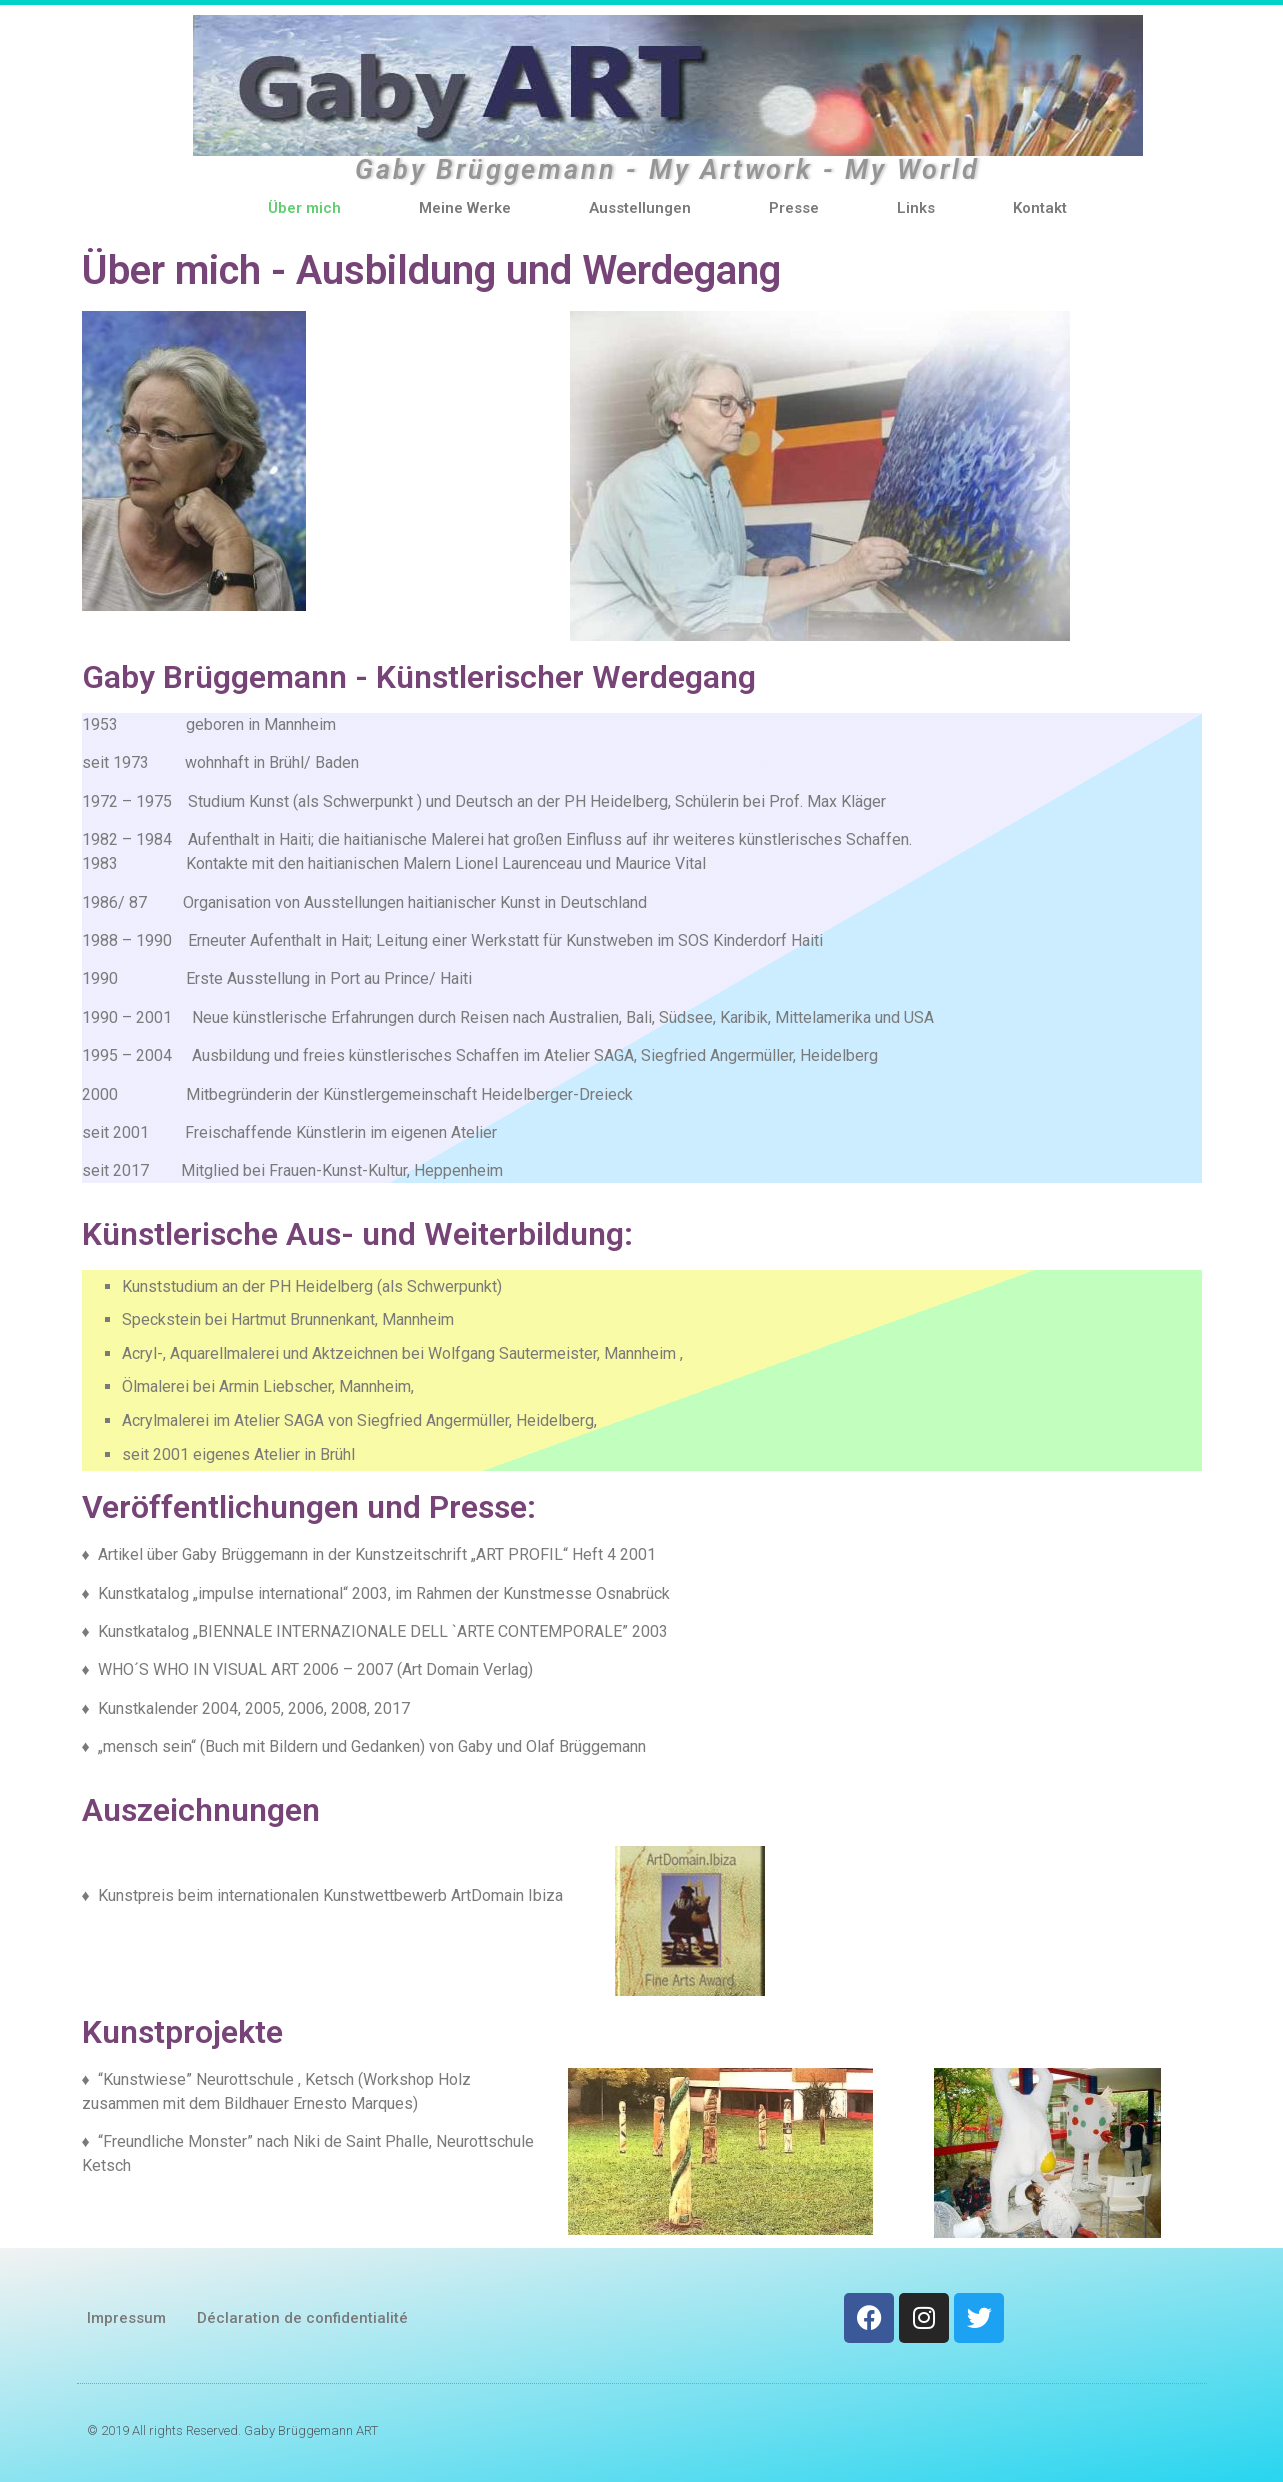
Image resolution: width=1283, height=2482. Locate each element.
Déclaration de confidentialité (302, 2318)
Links (916, 208)
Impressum (126, 2318)
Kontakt (1040, 208)
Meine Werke (465, 208)
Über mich (304, 208)
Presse (794, 208)
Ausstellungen (640, 208)
